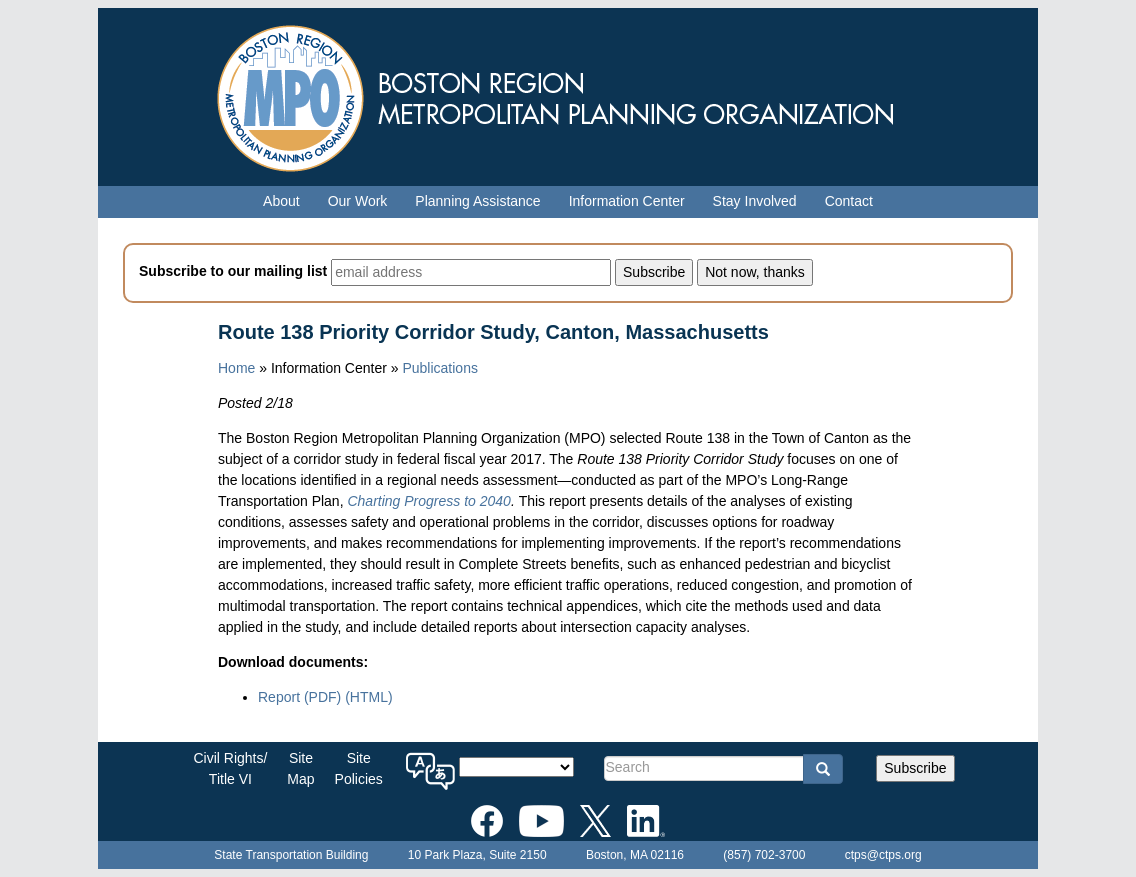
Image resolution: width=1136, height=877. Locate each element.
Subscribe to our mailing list (233, 271)
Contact (849, 201)
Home (236, 368)
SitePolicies (359, 768)
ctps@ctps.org (883, 855)
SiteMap (300, 768)
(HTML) (368, 697)
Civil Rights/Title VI (230, 768)
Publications (440, 368)
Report (299, 697)
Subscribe (915, 768)
